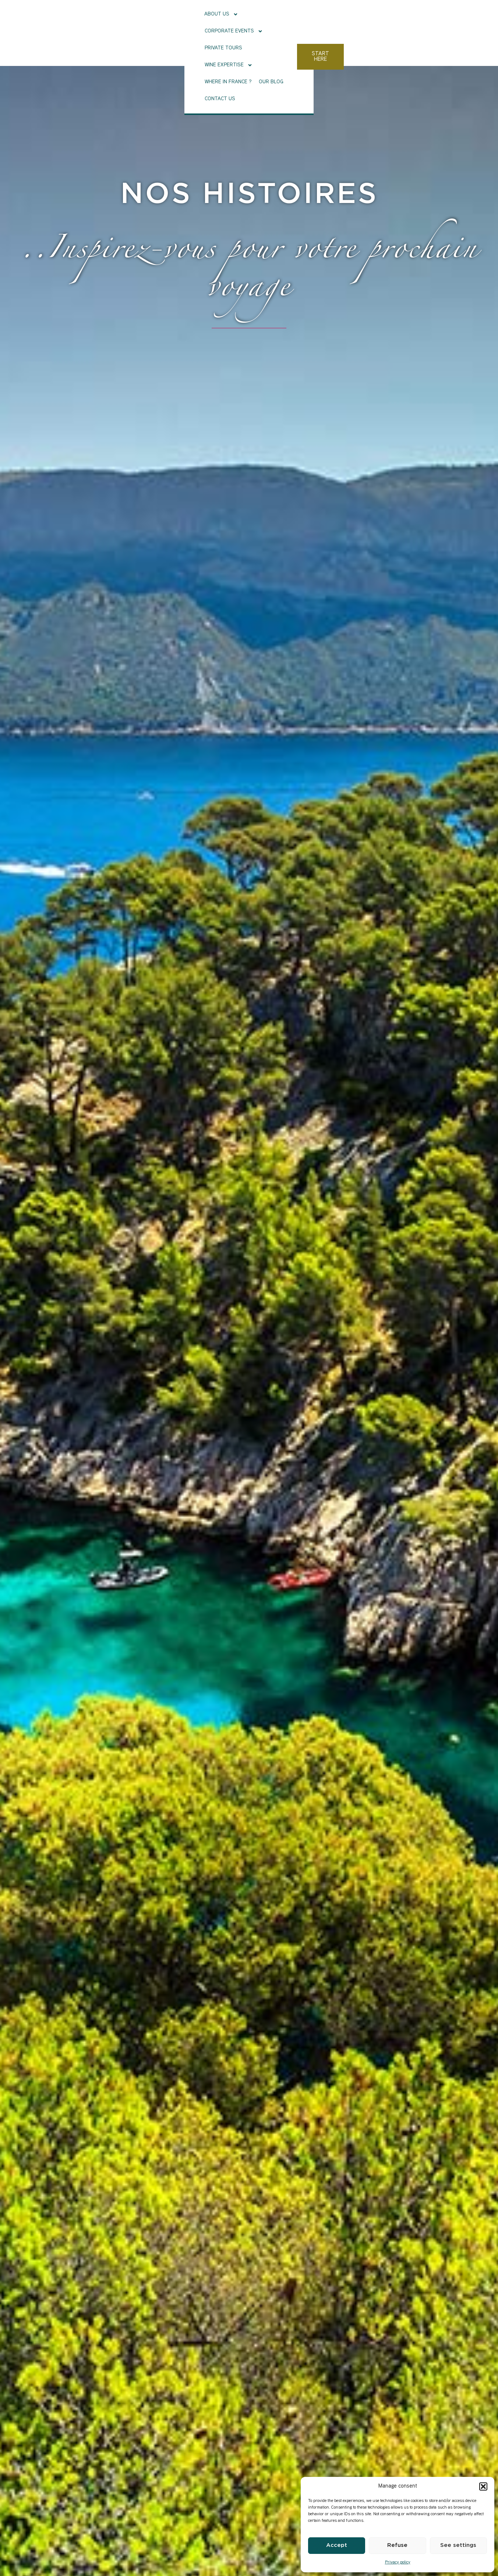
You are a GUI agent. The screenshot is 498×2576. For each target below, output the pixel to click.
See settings (458, 2545)
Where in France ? (339, 20)
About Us (127, 20)
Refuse (397, 2545)
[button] (483, 2486)
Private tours (235, 20)
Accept (336, 2545)
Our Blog (382, 20)
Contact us (417, 20)
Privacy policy (397, 2563)
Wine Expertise (285, 20)
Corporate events (180, 20)
